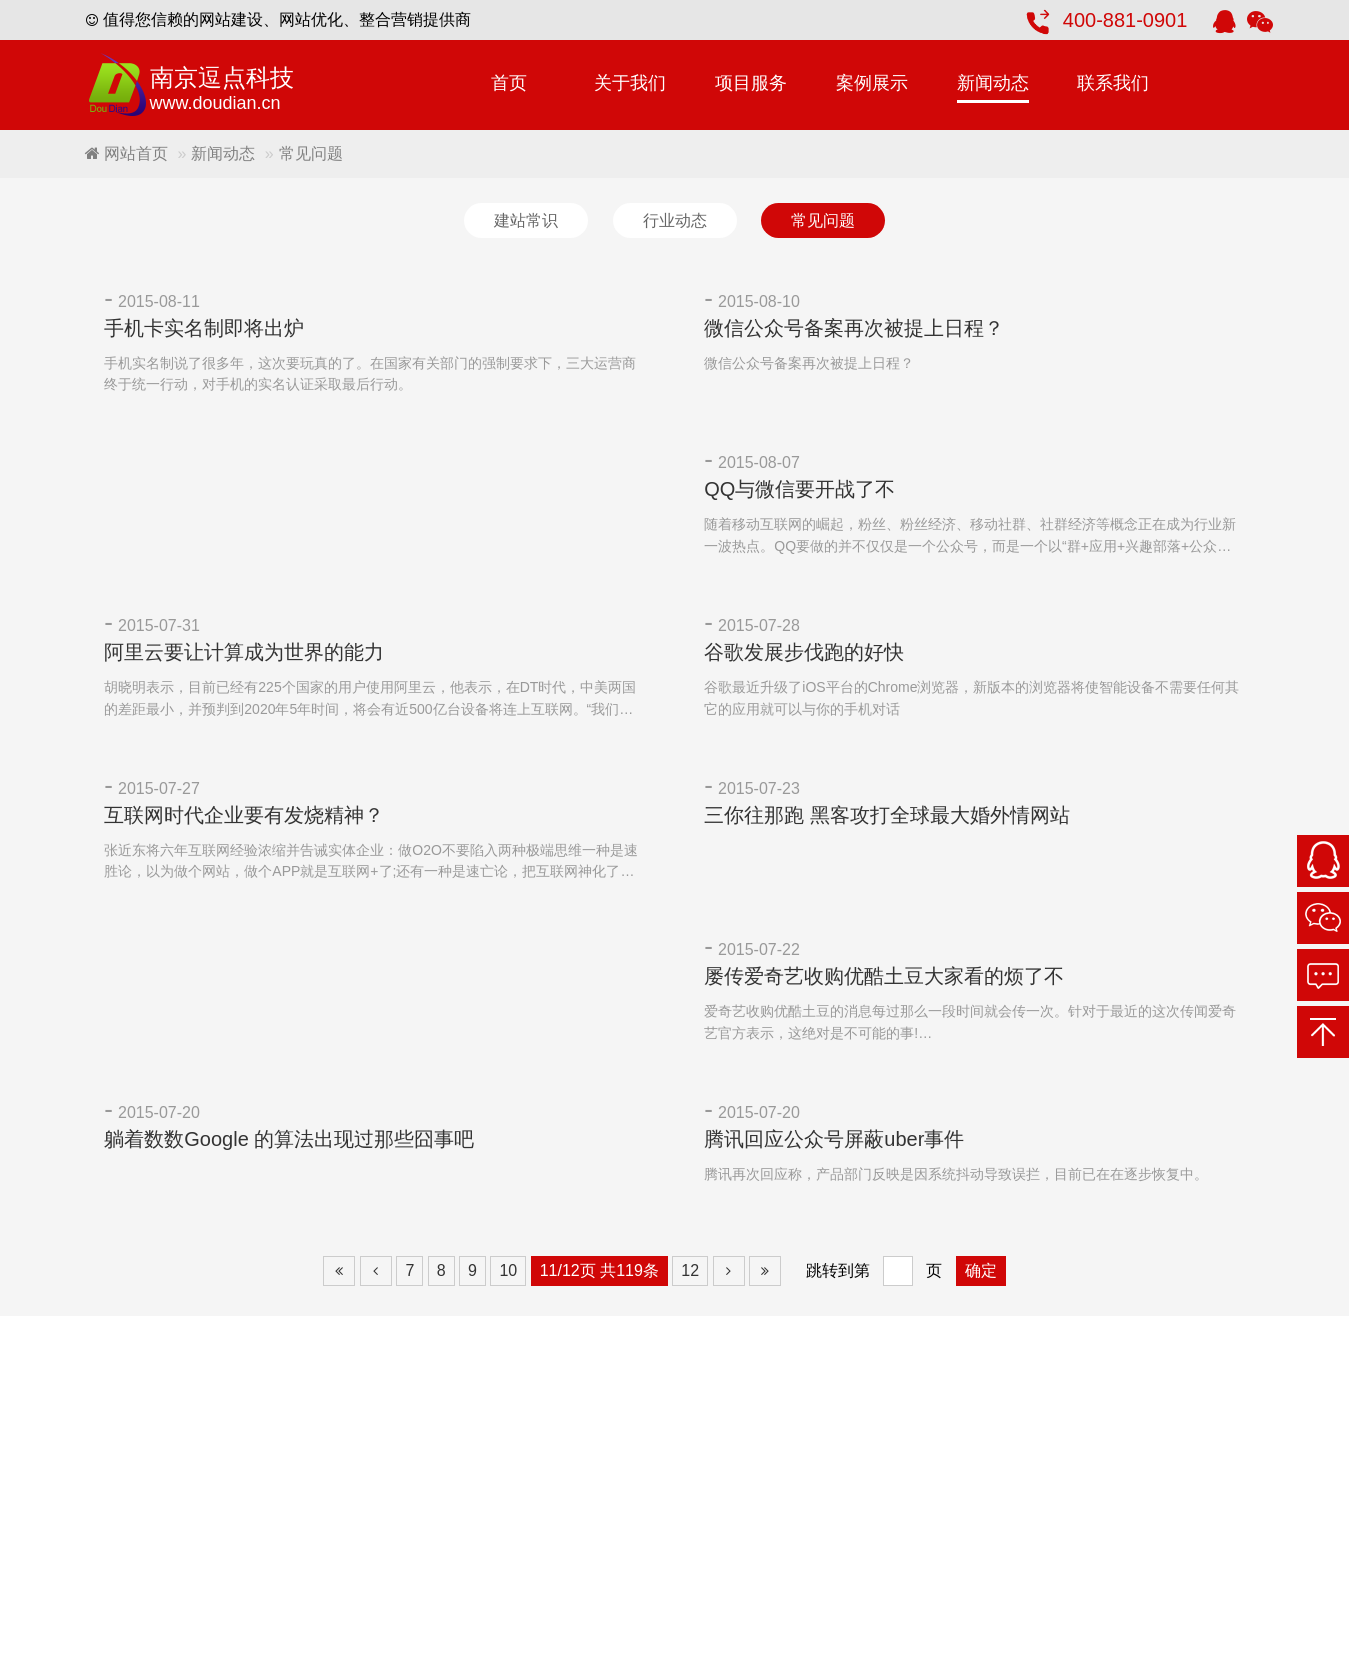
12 (690, 1272)
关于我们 (630, 83)
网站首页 (126, 153)
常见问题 (823, 220)
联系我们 (1113, 83)
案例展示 (872, 83)
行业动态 (675, 220)
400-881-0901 (1125, 20)
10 (508, 1272)
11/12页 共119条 (599, 1272)
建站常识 (526, 220)
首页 (509, 83)
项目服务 (751, 83)
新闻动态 (993, 83)
